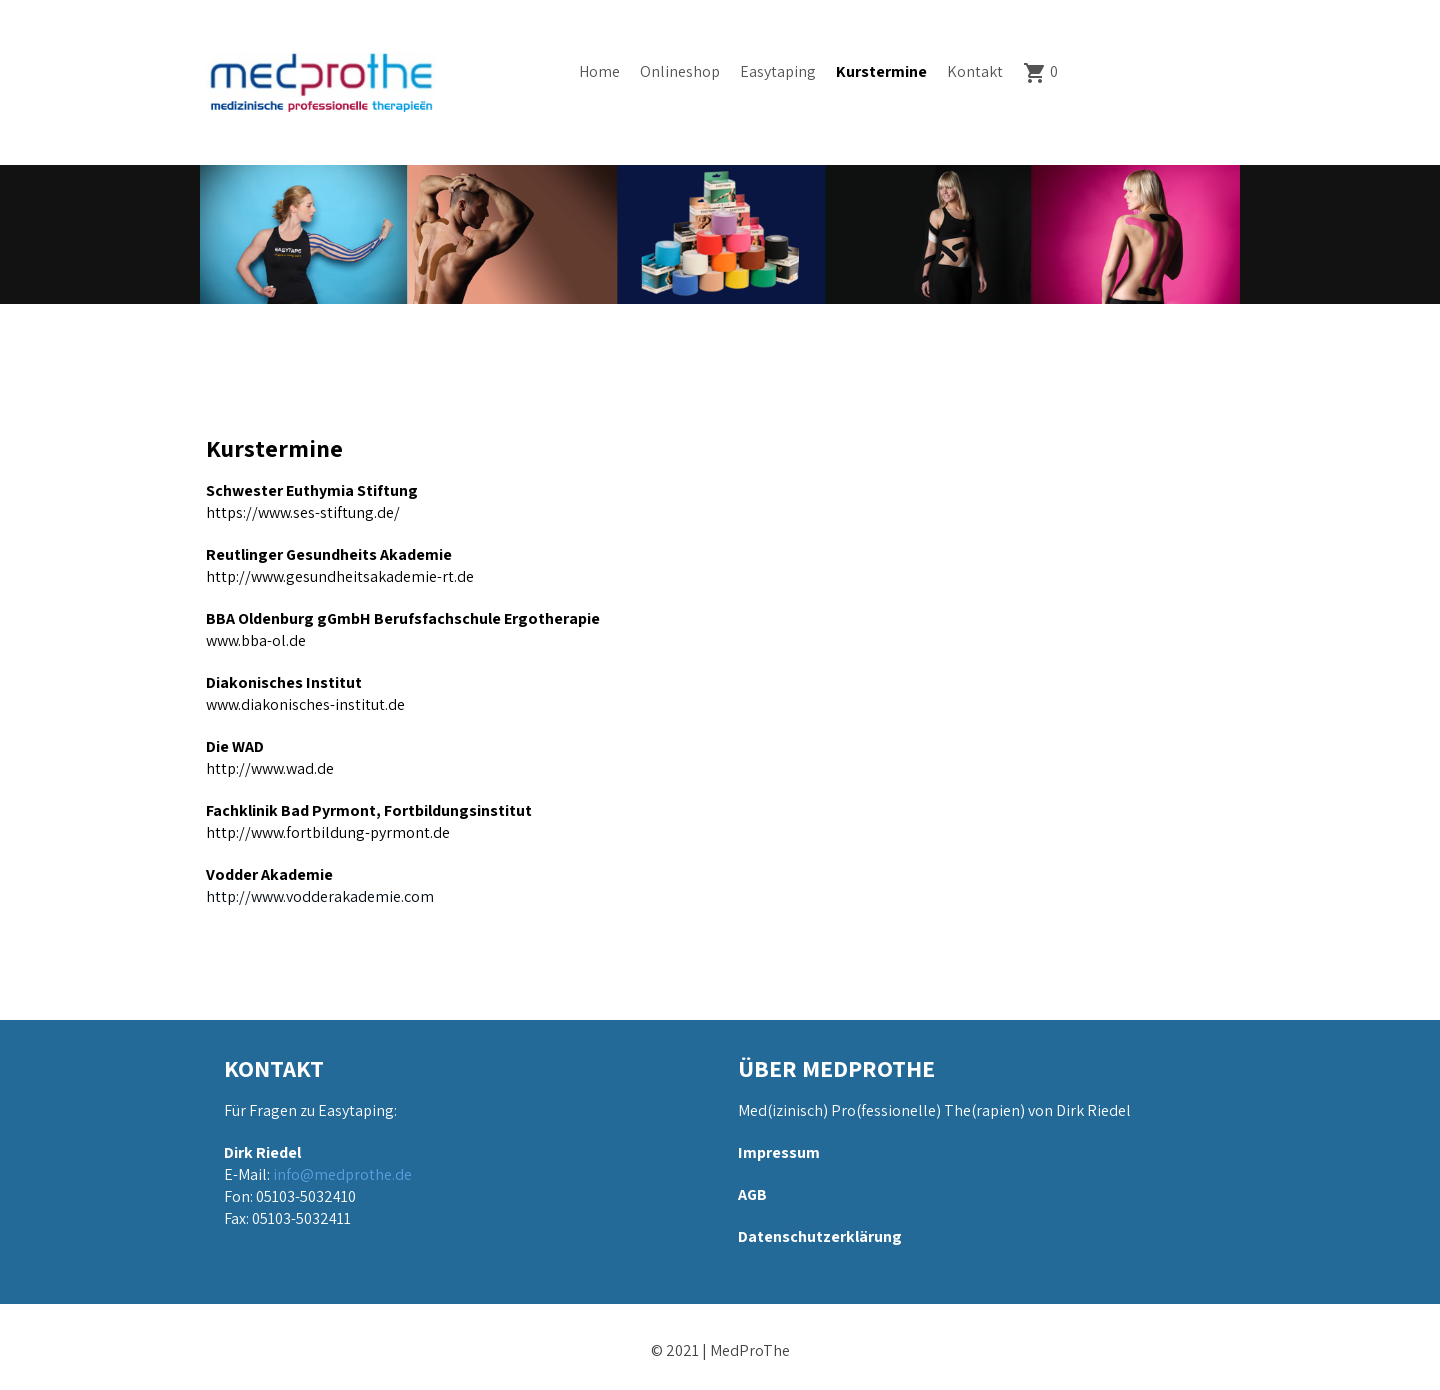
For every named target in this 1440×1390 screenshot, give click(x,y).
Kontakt (975, 71)
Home (599, 71)
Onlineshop (680, 71)
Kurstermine (881, 71)
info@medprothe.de (342, 1174)
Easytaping (778, 71)
